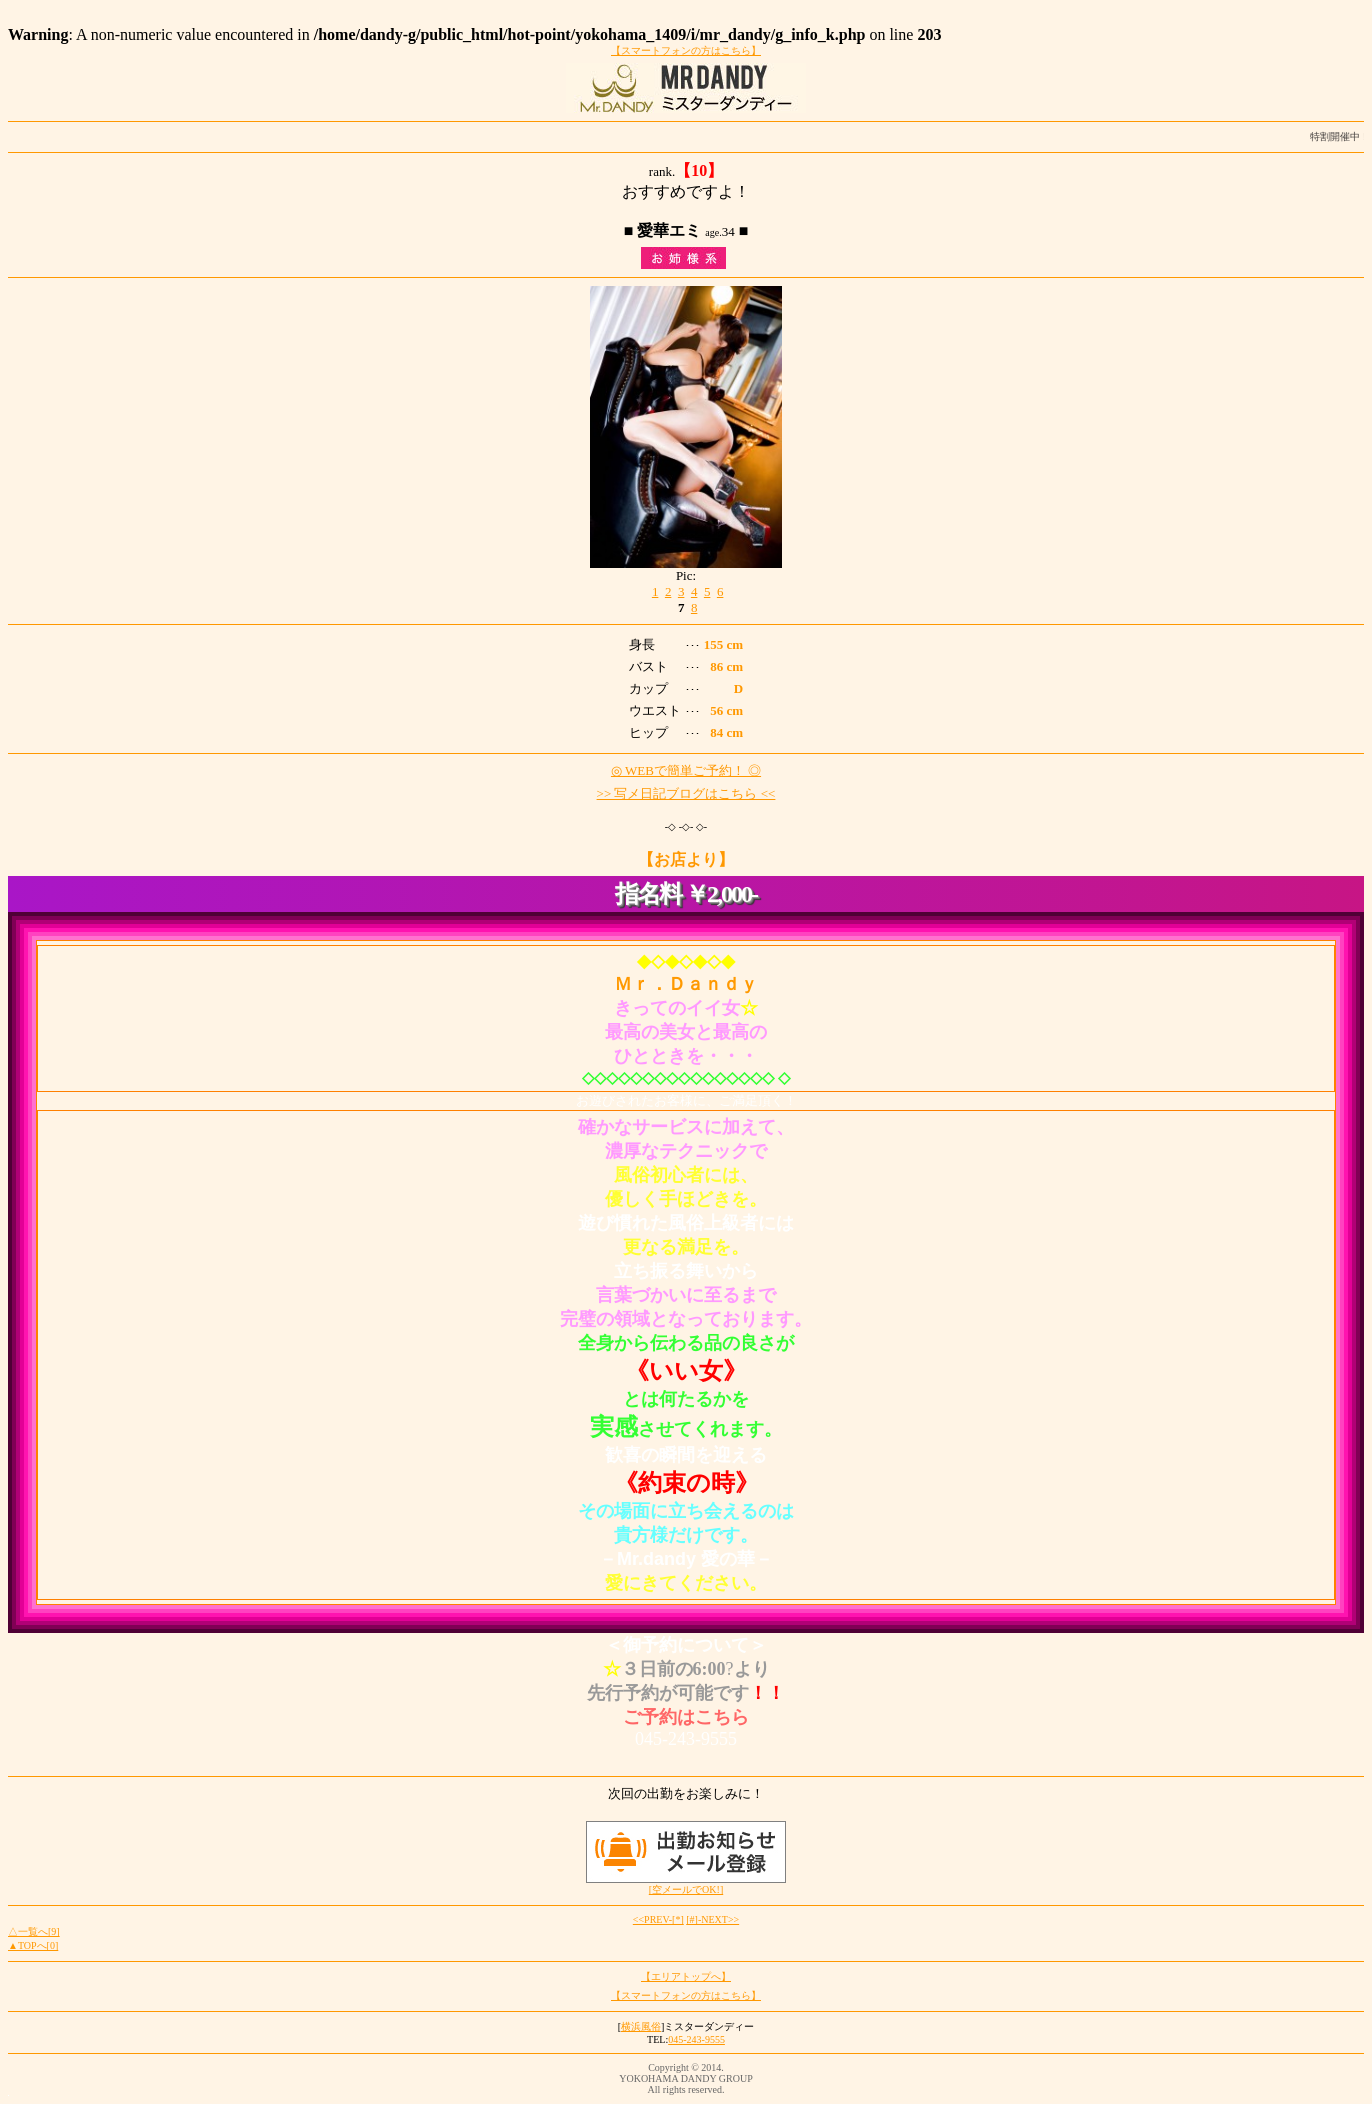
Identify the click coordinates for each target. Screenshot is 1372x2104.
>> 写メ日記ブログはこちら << (686, 793)
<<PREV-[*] (658, 1919)
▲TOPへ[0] (33, 1945)
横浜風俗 (641, 2026)
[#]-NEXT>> (712, 1919)
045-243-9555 (696, 2039)
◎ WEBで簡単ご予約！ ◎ (686, 770)
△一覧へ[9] (34, 1931)
